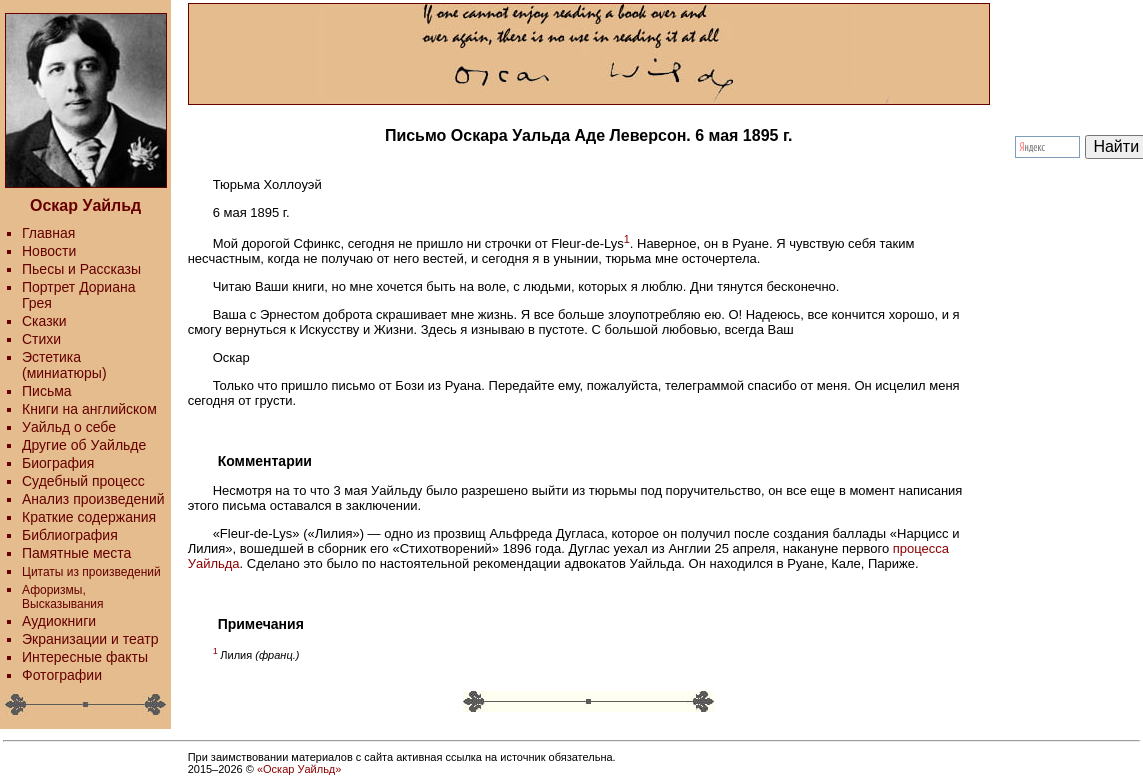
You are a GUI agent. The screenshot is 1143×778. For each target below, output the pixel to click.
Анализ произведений (93, 499)
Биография (58, 463)
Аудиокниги (59, 621)
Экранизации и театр (90, 639)
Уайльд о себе (69, 427)
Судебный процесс (83, 481)
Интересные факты (85, 657)
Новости (49, 251)
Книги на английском (89, 409)
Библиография (70, 535)
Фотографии (62, 675)
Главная (48, 233)
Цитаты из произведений (91, 572)
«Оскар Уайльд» (299, 769)
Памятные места (76, 553)
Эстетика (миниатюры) (64, 365)
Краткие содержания (89, 517)
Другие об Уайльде (84, 445)
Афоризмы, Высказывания (63, 597)
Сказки (44, 321)
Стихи (41, 339)
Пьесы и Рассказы (81, 269)
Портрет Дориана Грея (78, 295)
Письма (47, 391)
